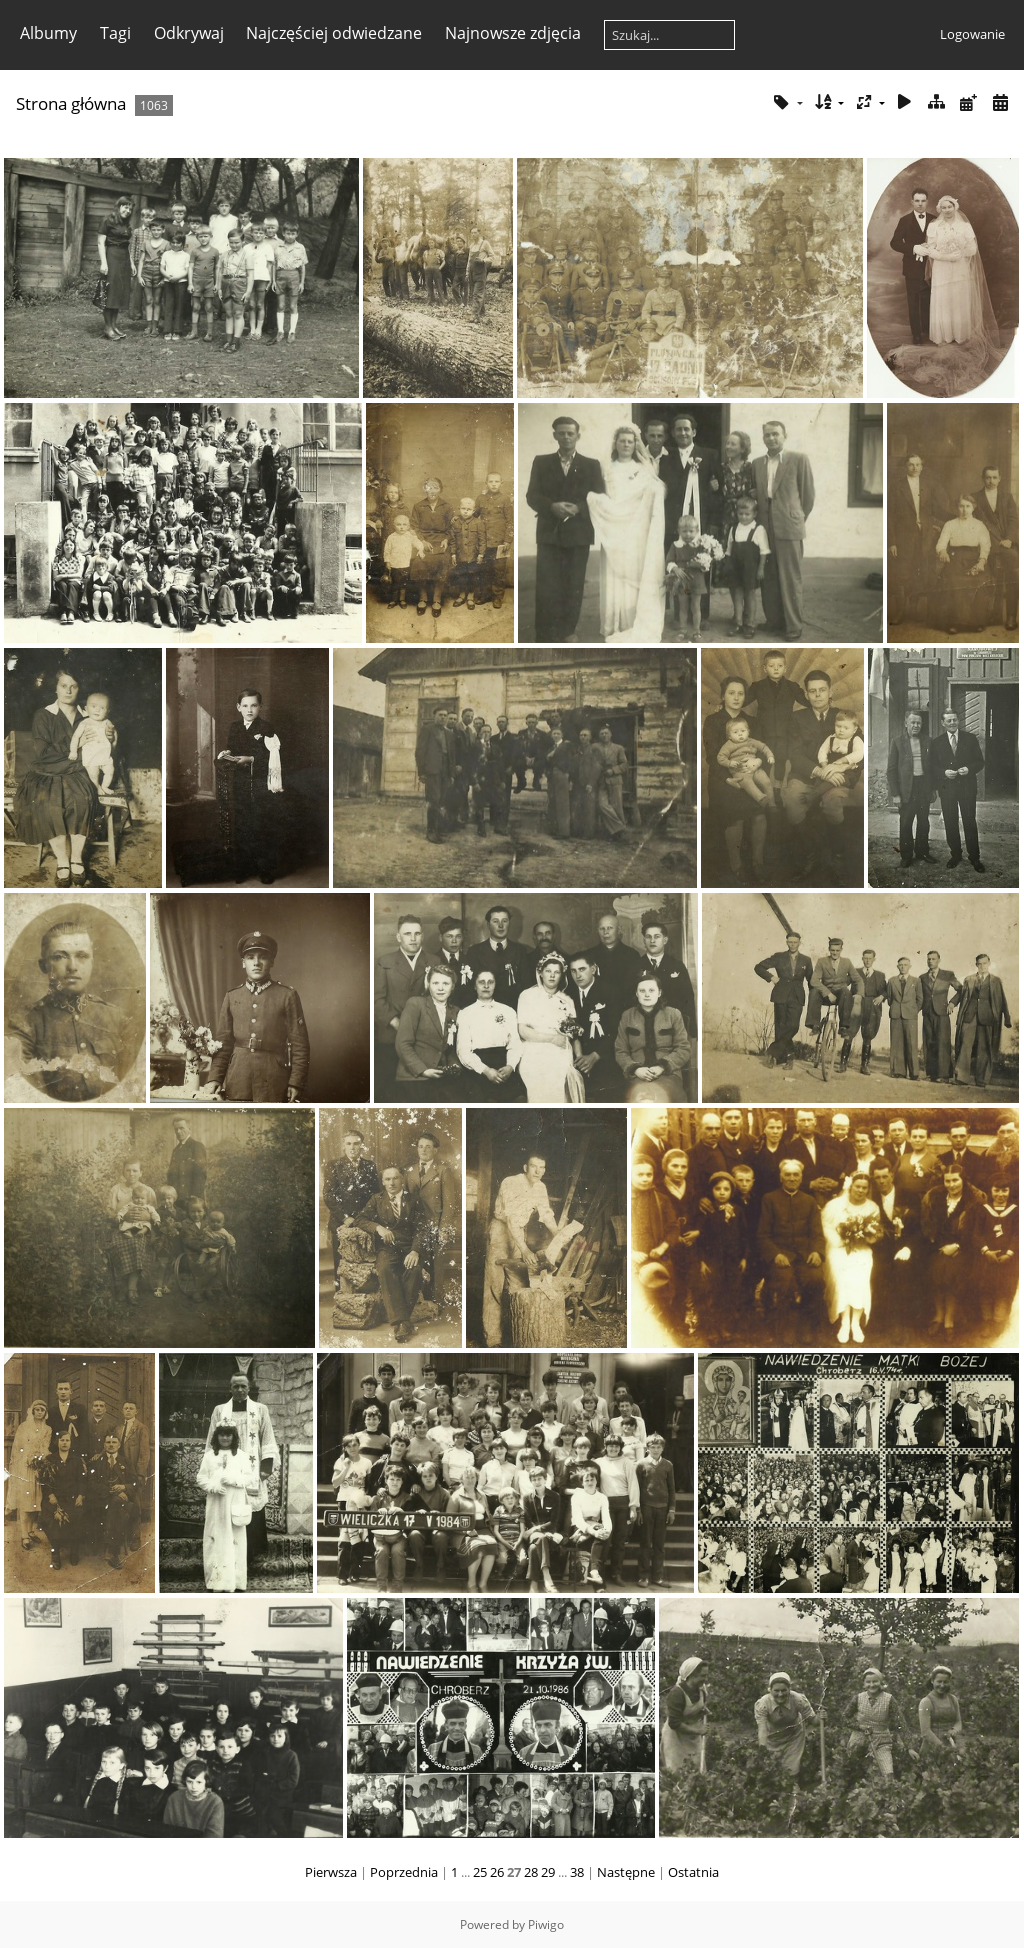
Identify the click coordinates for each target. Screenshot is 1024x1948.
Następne (626, 1872)
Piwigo (546, 1924)
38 (577, 1872)
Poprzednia (404, 1872)
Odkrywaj (189, 33)
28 (531, 1872)
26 (497, 1872)
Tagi (115, 33)
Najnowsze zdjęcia (513, 33)
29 (548, 1872)
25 (480, 1872)
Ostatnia (693, 1872)
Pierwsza (331, 1872)
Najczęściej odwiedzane (334, 33)
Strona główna (71, 103)
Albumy (48, 33)
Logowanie (972, 34)
